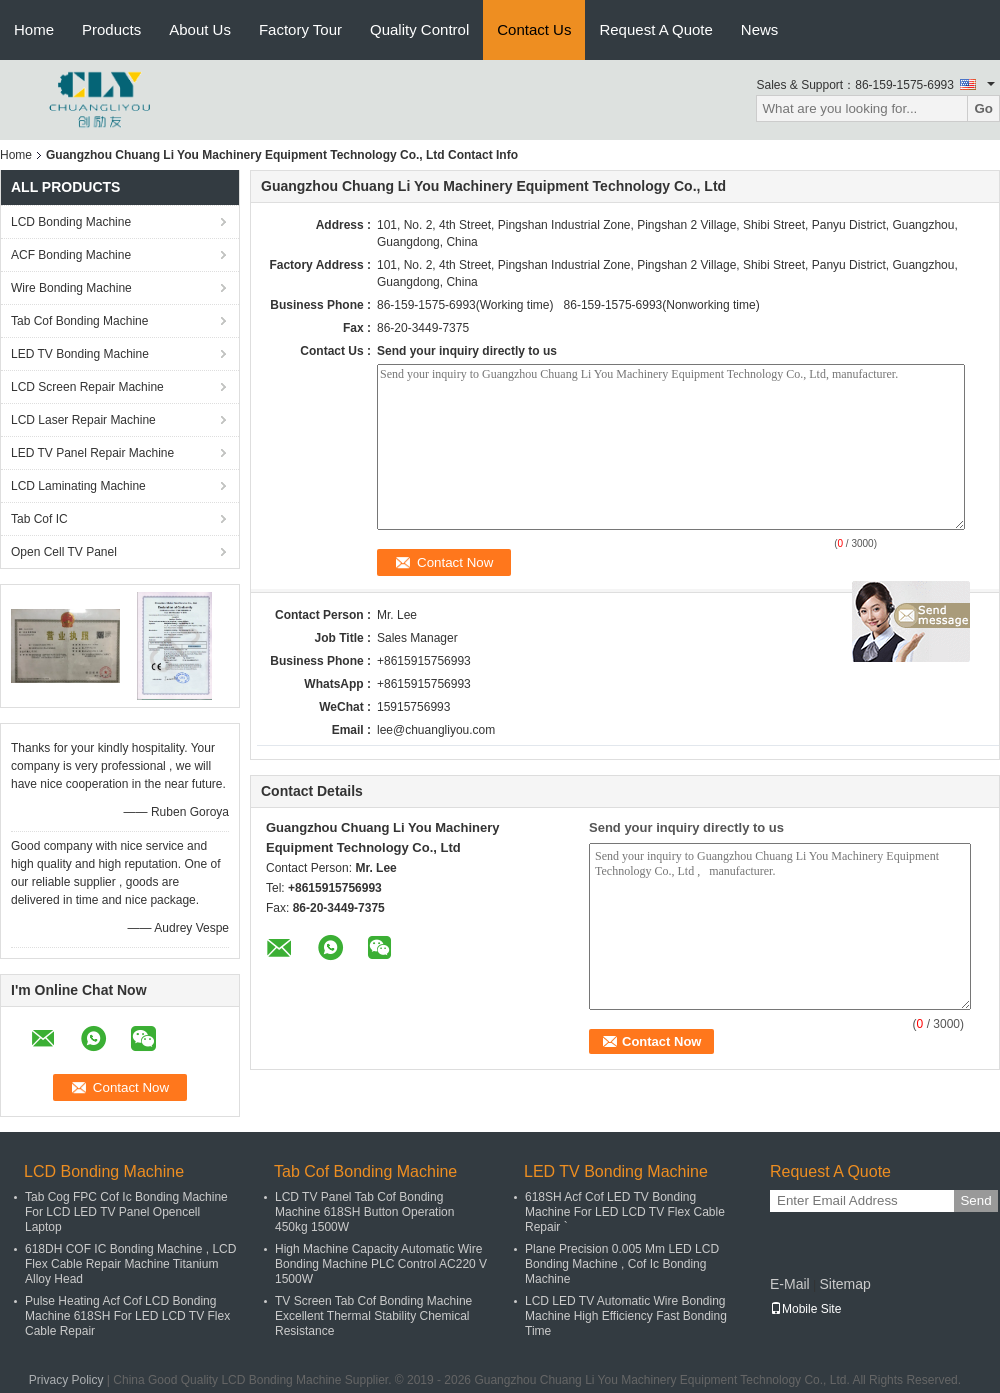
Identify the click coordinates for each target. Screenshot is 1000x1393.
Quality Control (419, 29)
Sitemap (844, 1284)
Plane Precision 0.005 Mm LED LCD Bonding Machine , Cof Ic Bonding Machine (622, 1264)
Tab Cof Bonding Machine (79, 321)
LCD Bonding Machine (71, 222)
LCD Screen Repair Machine (87, 387)
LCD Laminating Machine (78, 486)
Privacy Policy (66, 1380)
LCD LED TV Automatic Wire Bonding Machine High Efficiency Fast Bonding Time (626, 1316)
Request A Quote (655, 29)
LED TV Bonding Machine (80, 354)
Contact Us (534, 29)
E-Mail (790, 1284)
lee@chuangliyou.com (436, 730)
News (760, 29)
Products (111, 29)
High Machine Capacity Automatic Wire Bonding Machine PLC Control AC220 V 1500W (381, 1264)
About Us (200, 29)
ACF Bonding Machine (71, 255)
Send (975, 1200)
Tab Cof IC (39, 519)
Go (983, 108)
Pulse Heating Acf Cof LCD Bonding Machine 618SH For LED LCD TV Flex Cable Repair (127, 1316)
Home (34, 29)
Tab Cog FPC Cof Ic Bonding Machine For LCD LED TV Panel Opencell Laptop (126, 1212)
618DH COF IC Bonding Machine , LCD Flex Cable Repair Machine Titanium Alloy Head (130, 1264)
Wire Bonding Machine (71, 288)
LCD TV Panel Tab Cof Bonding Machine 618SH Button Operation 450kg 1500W (364, 1212)
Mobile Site (805, 1309)
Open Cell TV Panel (64, 552)
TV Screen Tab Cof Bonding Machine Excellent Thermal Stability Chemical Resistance (373, 1316)
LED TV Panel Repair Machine (92, 453)
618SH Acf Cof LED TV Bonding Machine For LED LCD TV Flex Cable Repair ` (625, 1212)
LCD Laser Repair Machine (83, 420)
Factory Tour (300, 29)
